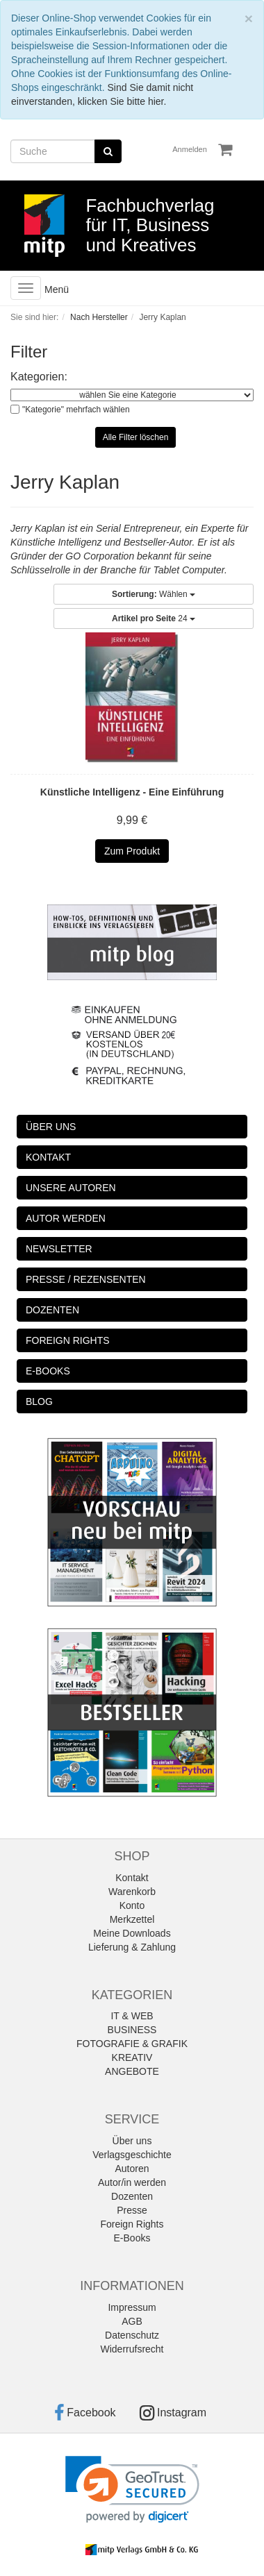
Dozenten (132, 2196)
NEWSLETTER (59, 1248)
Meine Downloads (131, 1933)
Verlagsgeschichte (132, 2154)
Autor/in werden (132, 2182)
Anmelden (189, 149)
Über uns (132, 2140)
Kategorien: (38, 376)
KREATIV (132, 2057)
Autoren (132, 2168)
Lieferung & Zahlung (132, 1947)
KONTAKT (48, 1157)
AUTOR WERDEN (66, 1218)
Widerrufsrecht (131, 2349)
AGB (132, 2321)
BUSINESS (132, 2029)
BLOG (39, 1401)
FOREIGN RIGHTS (68, 1340)
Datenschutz (132, 2335)
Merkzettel (132, 1919)
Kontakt (131, 1877)
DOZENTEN (52, 1309)
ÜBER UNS (51, 1126)
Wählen (153, 594)
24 (153, 618)
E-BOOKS (48, 1371)
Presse (132, 2210)
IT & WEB (131, 2015)
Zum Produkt (132, 851)
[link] (132, 2490)
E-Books (132, 2238)
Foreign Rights (131, 2224)
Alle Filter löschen (136, 437)
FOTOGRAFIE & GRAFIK (132, 2043)
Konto (132, 1905)
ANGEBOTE (132, 2071)
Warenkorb (132, 1891)
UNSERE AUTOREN (71, 1187)
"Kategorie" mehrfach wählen (76, 409)
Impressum (132, 2307)
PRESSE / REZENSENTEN (86, 1279)
